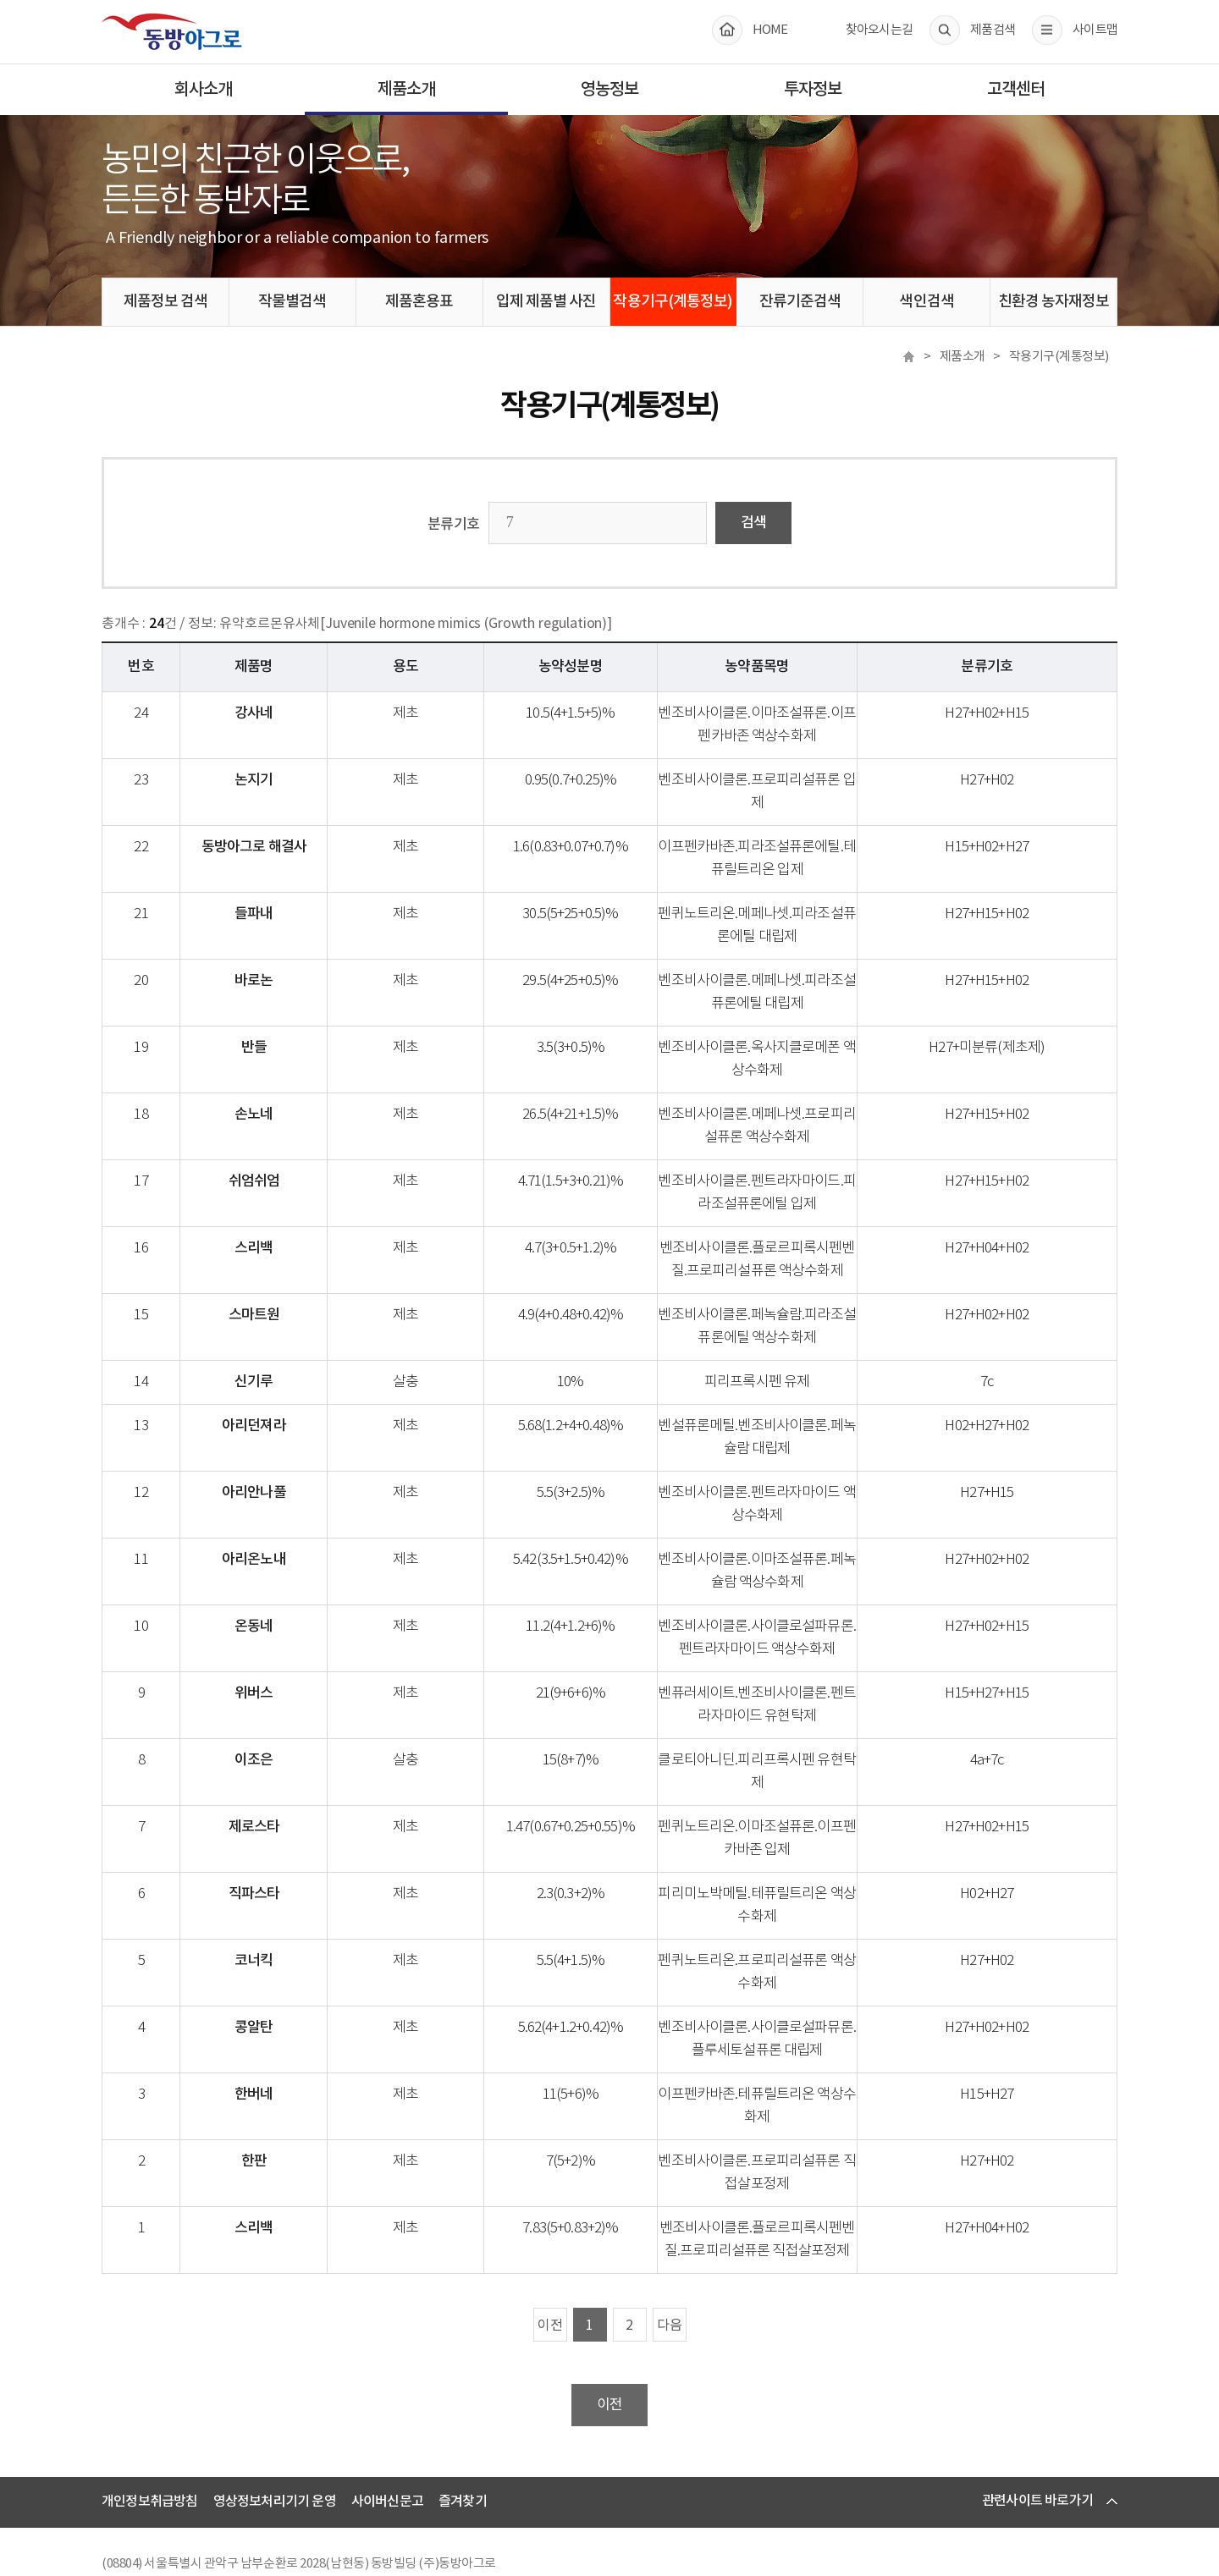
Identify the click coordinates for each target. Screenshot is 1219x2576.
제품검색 (992, 30)
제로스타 (280, 1781)
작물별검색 (292, 302)
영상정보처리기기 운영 (274, 2433)
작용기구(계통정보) (672, 302)
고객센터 (1016, 90)
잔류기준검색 (800, 302)
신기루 (280, 1359)
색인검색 (926, 302)
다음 (669, 2257)
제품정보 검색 (166, 302)
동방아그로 (172, 31)
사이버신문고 (387, 2433)
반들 (279, 1024)
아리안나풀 (279, 1469)
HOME (770, 30)
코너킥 (280, 1915)
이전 (550, 2257)
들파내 (280, 891)
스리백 (280, 1225)
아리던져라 (279, 1403)
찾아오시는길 (879, 30)
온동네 (280, 1603)
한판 (279, 2092)
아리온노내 (279, 1536)
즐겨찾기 (463, 2433)
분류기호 (453, 524)
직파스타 (280, 1848)
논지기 (280, 780)
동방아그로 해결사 (279, 824)
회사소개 (203, 90)
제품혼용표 (419, 302)
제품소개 (406, 90)
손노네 (280, 1091)
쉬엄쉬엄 (280, 1158)
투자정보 (812, 90)
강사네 (280, 713)
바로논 (280, 957)
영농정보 (609, 90)
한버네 (280, 2048)
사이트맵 (1095, 30)
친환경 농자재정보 (1054, 302)
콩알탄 (280, 1981)
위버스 (280, 1670)
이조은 (280, 1737)
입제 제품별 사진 (546, 302)
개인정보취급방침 (150, 2433)
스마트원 (280, 1292)
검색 (753, 523)
